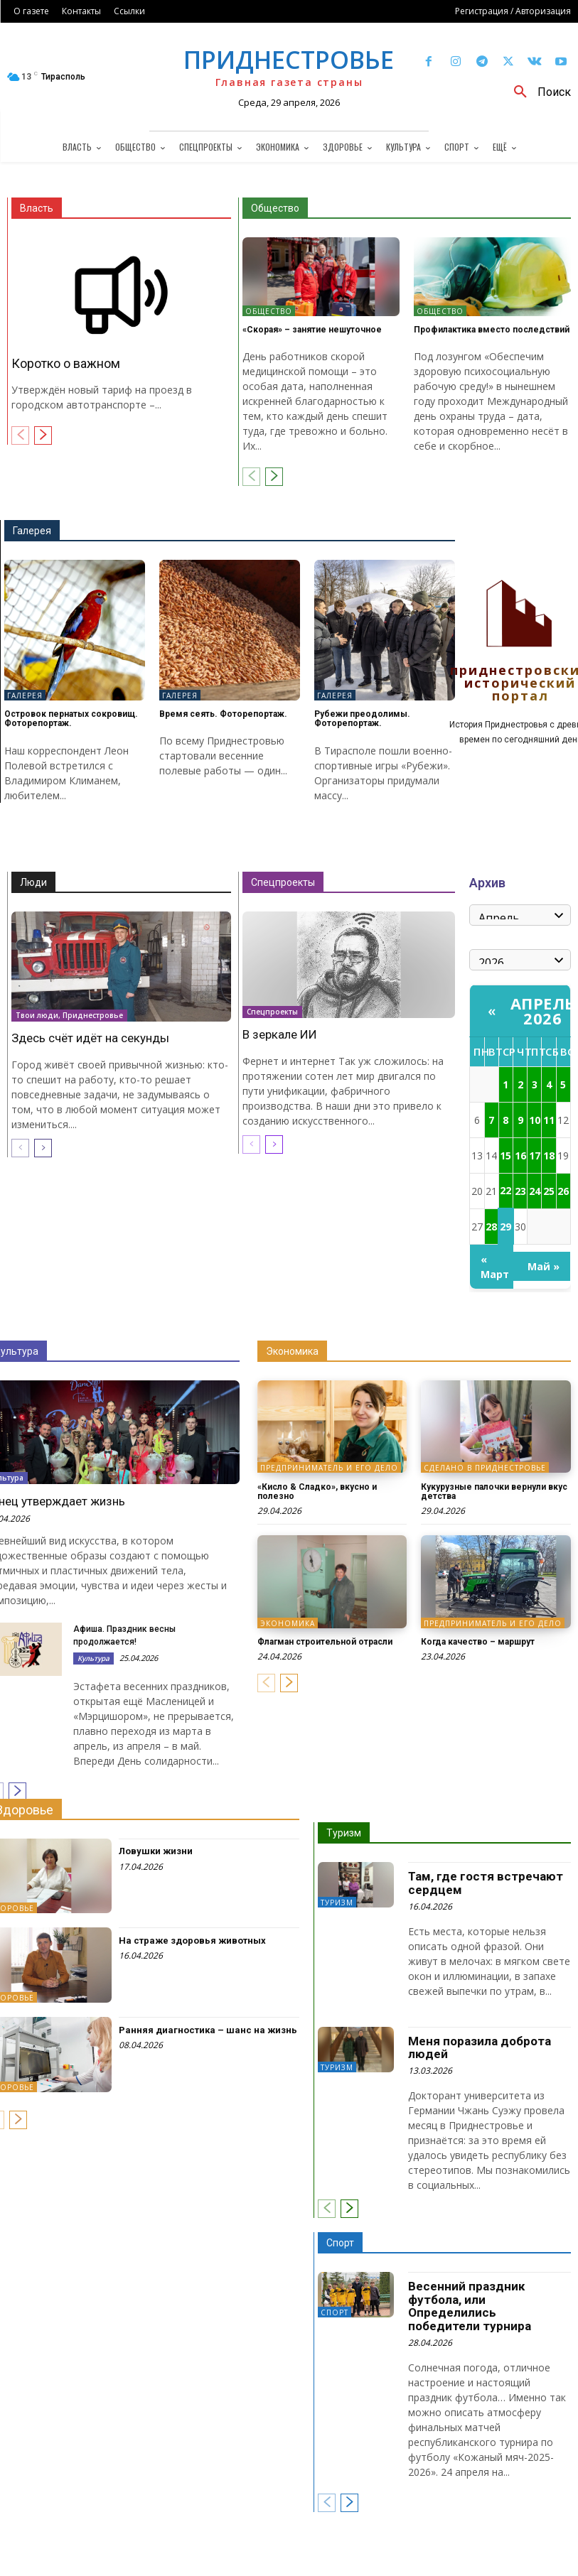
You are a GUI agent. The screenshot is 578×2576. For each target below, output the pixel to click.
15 (505, 1155)
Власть (36, 208)
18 (549, 1155)
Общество (275, 208)
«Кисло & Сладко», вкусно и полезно (317, 1491)
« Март (495, 1266)
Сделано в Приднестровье (485, 1468)
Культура (93, 1658)
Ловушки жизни (156, 1851)
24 (534, 1191)
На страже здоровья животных (192, 1940)
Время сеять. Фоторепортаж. (223, 714)
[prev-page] (20, 435)
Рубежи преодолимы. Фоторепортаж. (362, 718)
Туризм (343, 1833)
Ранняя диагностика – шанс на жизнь (208, 2030)
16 (520, 1155)
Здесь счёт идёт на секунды (90, 1038)
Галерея (32, 530)
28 (491, 1226)
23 (520, 1191)
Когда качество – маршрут (478, 1642)
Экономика (292, 1351)
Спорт (340, 2242)
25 (549, 1191)
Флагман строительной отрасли (324, 1642)
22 (505, 1190)
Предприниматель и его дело (329, 1468)
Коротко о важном (65, 363)
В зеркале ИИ (279, 1034)
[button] (537, 92)
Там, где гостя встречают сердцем (485, 1883)
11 (549, 1120)
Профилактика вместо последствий (491, 330)
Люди (33, 882)
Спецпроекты (283, 882)
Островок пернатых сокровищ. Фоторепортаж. (71, 718)
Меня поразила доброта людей (479, 2048)
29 (505, 1226)
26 (563, 1191)
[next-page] (43, 435)
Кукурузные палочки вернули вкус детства (494, 1491)
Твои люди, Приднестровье (69, 1014)
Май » (544, 1266)
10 (534, 1120)
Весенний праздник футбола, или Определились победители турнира (469, 2306)
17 (534, 1155)
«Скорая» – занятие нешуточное (312, 330)
